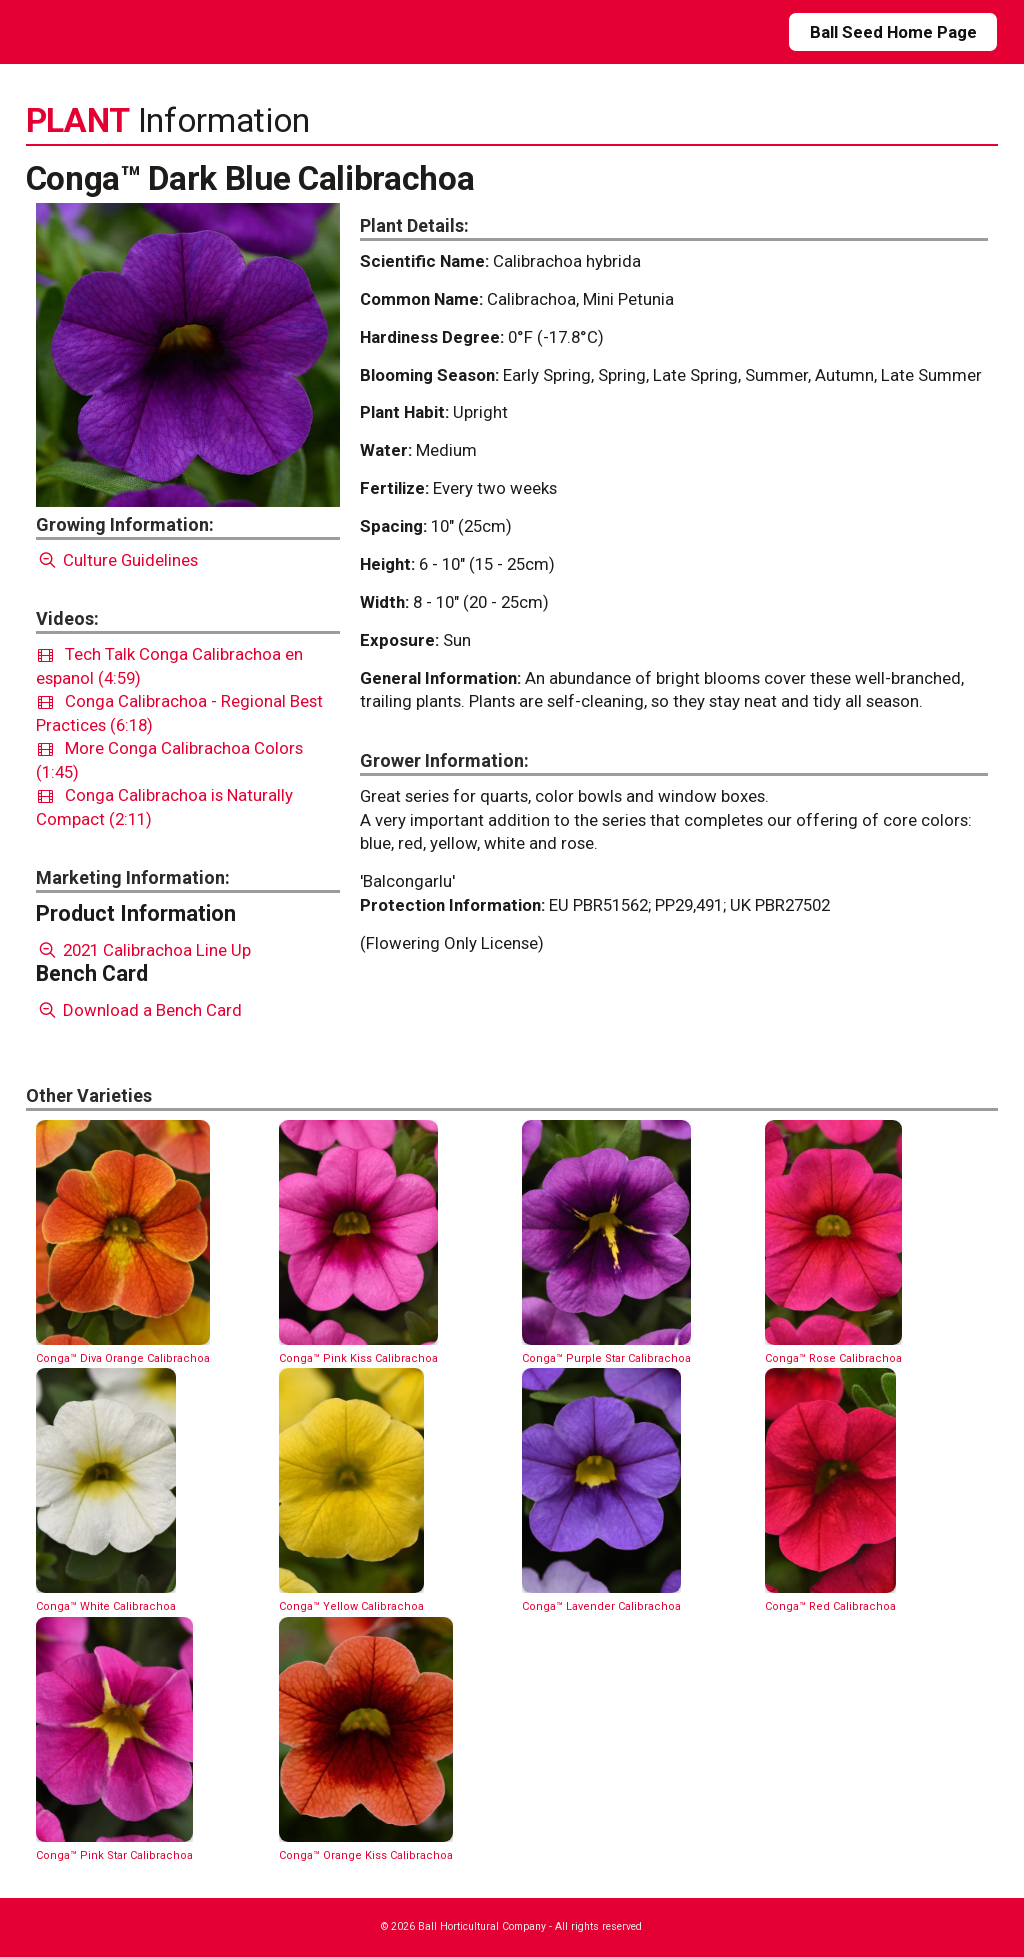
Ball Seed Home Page (893, 32)
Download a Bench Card (139, 1010)
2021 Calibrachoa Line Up (144, 950)
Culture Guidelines (117, 560)
